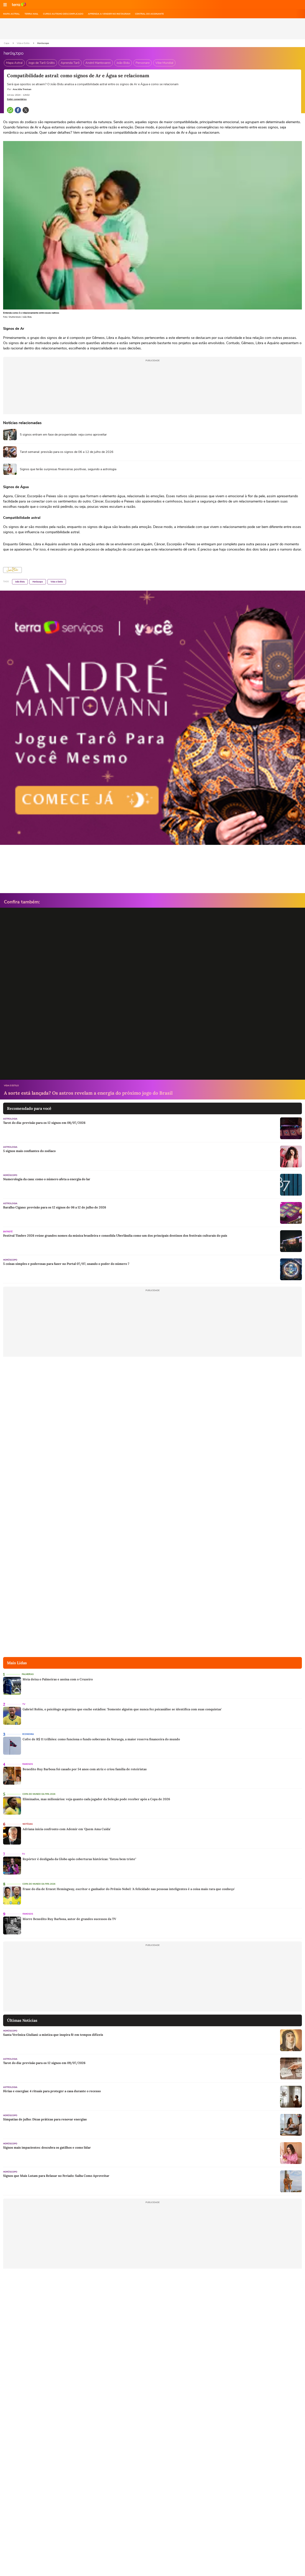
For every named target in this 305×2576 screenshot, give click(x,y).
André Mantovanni (98, 63)
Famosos (27, 1764)
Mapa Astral (14, 63)
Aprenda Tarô (70, 63)
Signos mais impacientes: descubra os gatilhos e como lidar (47, 2147)
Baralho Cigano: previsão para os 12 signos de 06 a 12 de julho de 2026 (54, 1207)
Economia (28, 1734)
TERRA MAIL (31, 13)
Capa (7, 43)
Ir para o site (19, 5)
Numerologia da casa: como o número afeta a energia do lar (46, 1179)
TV (23, 1704)
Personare (143, 63)
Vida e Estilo (23, 43)
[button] (5, 5)
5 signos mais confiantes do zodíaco (29, 1151)
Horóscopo (43, 43)
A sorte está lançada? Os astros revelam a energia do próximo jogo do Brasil (88, 1093)
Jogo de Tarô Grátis (41, 63)
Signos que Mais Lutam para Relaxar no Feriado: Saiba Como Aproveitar (56, 2176)
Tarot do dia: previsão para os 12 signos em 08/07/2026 (44, 1123)
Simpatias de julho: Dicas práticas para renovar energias (45, 2119)
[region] (152, 29)
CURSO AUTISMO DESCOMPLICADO (63, 13)
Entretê (7, 1231)
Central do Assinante (149, 13)
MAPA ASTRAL (11, 13)
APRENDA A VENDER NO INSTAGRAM (109, 13)
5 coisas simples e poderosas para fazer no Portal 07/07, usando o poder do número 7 (66, 1264)
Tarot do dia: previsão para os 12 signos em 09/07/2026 (44, 2063)
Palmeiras (28, 1674)
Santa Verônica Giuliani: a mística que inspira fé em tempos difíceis (53, 2035)
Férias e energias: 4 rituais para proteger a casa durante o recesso (52, 2091)
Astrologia (10, 1118)
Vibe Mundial (164, 63)
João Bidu (123, 63)
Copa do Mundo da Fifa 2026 (38, 1794)
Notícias (28, 1824)
